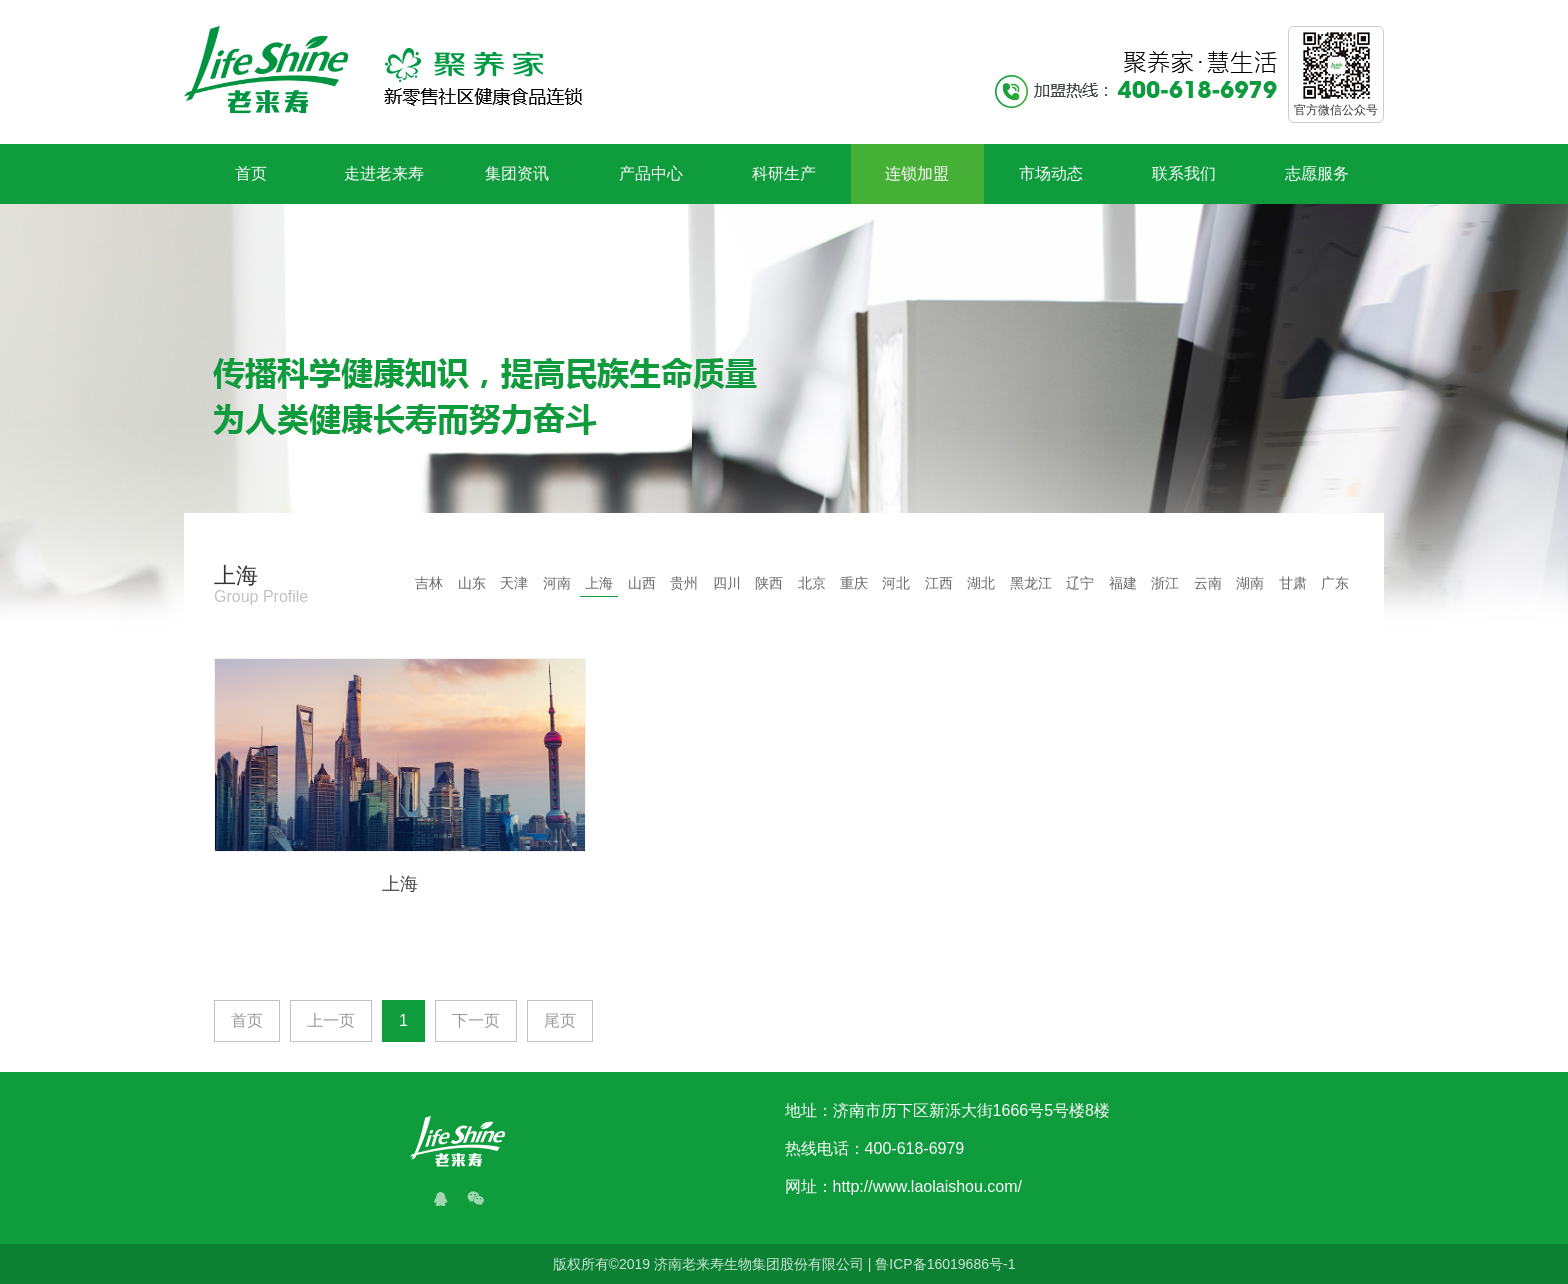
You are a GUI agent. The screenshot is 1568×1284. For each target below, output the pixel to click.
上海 (599, 583)
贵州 (684, 583)
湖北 (981, 583)
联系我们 (1184, 173)
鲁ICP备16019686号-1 (945, 1264)
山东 (472, 583)
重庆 (854, 583)
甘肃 (1293, 583)
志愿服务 (1317, 173)
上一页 (331, 1020)
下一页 (476, 1020)
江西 (939, 583)
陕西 (769, 583)
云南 (1208, 583)
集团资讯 (517, 173)
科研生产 (784, 173)
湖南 (1250, 583)
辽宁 (1080, 583)
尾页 (560, 1020)
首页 (251, 173)
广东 (1335, 583)
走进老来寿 (384, 173)
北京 (812, 583)
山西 (642, 583)
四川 (727, 583)
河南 (557, 583)
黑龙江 (1031, 583)
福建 (1123, 583)
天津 (514, 583)
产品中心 (651, 173)
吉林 (429, 583)
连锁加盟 (917, 173)
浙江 (1165, 583)
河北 (896, 583)
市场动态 (1051, 173)
